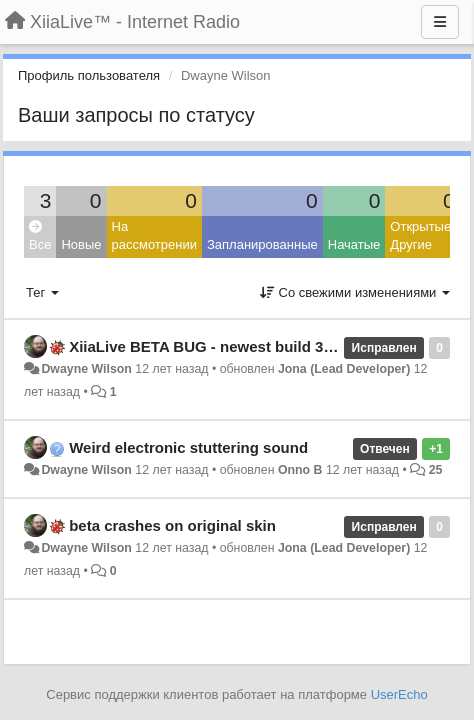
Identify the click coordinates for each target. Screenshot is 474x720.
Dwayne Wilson (86, 369)
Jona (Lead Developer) (344, 369)
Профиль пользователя (89, 75)
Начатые (354, 244)
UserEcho (399, 694)
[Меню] (440, 22)
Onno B (300, 470)
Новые (81, 244)
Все (40, 236)
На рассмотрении (154, 236)
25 (436, 470)
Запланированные (262, 244)
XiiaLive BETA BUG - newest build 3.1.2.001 (223, 346)
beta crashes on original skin (172, 525)
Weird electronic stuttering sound (188, 447)
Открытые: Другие (422, 236)
